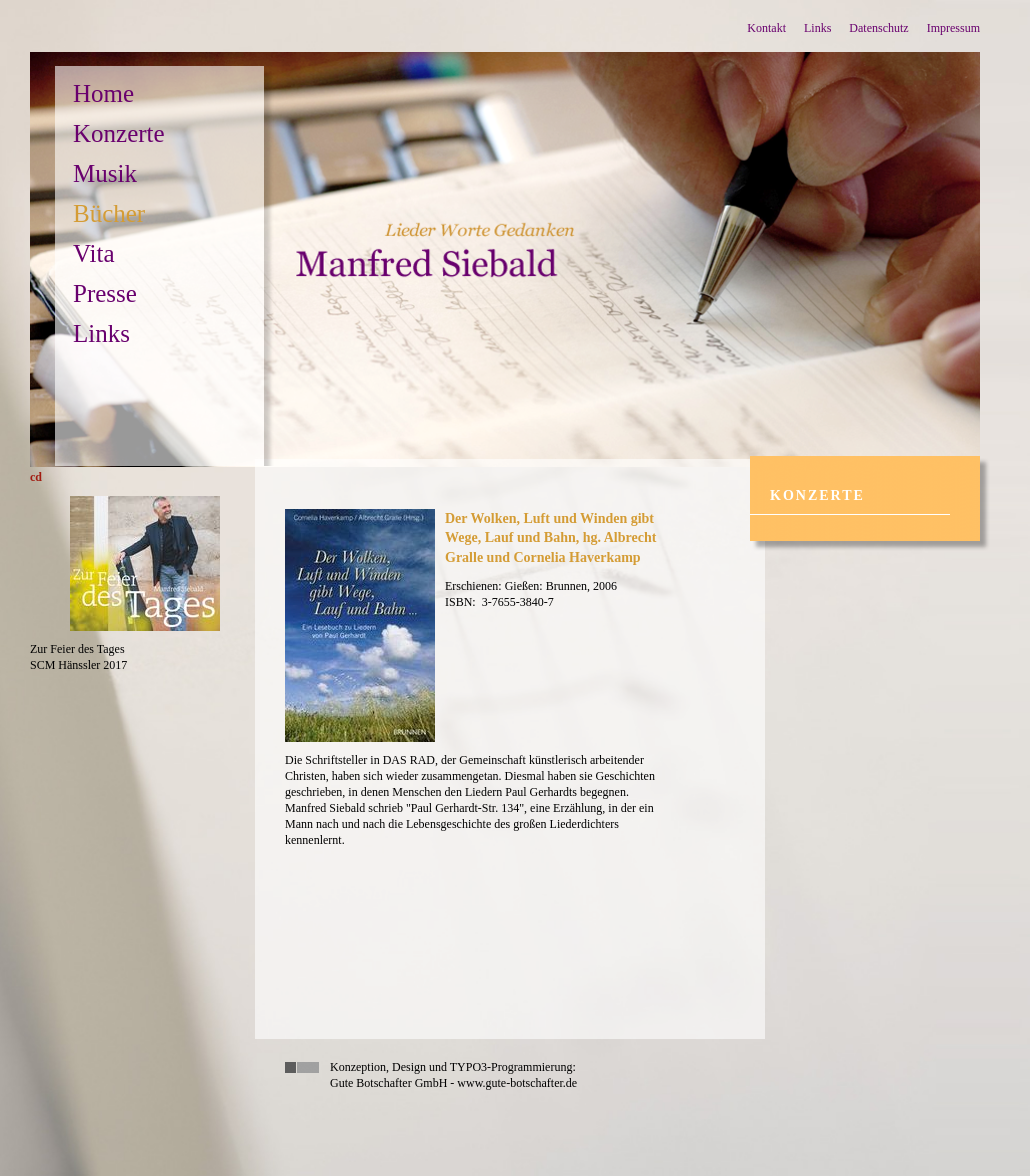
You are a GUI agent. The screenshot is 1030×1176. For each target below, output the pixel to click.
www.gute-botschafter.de (517, 1083)
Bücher (109, 213)
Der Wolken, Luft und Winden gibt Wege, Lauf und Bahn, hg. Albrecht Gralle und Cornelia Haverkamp (550, 538)
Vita (94, 253)
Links (817, 28)
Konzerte (119, 133)
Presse (105, 293)
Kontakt (766, 28)
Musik (105, 173)
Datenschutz (878, 28)
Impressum (953, 28)
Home (103, 93)
